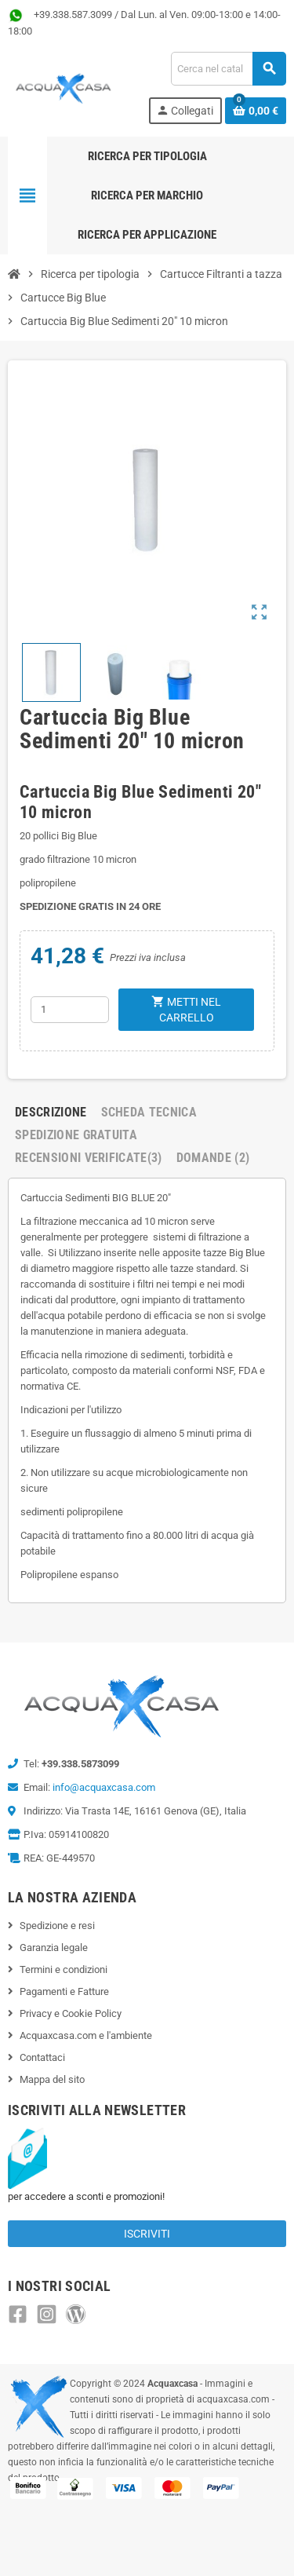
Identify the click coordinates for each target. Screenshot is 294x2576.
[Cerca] (228, 69)
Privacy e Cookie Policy (71, 2013)
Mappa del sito (52, 2079)
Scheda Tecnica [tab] (149, 1112)
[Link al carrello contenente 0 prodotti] (255, 110)
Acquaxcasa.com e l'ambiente (86, 2035)
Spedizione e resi (57, 1925)
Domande (213, 1157)
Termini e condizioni (63, 1969)
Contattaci (42, 2057)
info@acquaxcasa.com (104, 1787)
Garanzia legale (54, 1947)
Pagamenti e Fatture (64, 1991)
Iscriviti (147, 2233)
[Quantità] (70, 1009)
